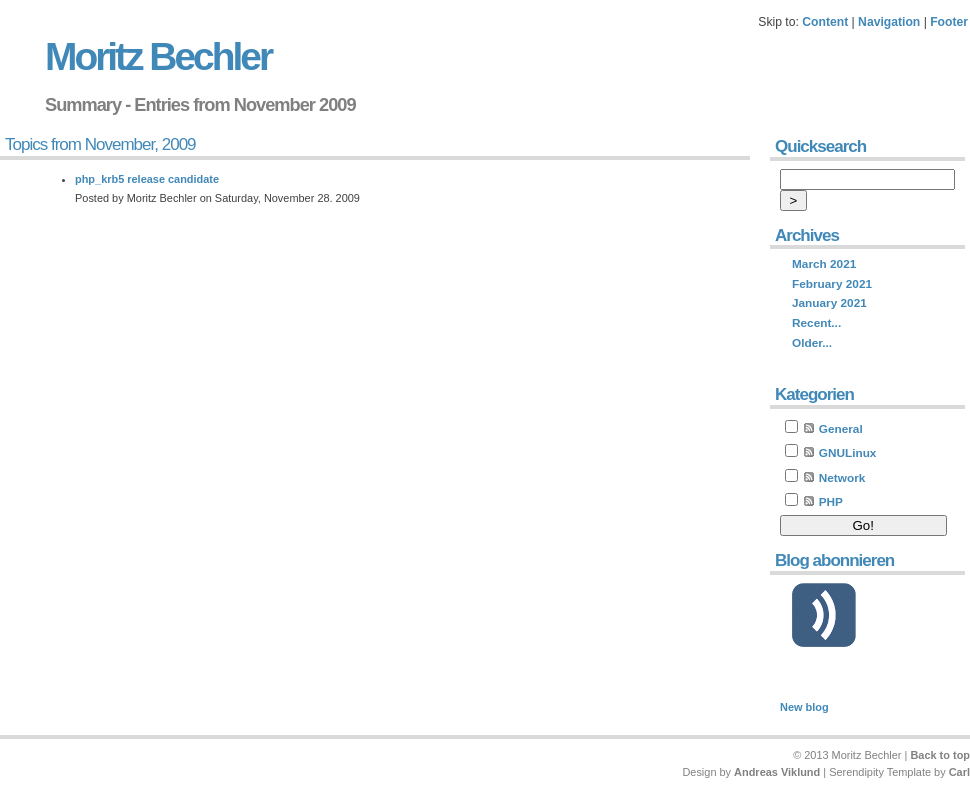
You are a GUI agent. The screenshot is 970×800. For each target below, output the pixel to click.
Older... (812, 343)
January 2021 (829, 303)
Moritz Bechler (158, 56)
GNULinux (848, 453)
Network (842, 478)
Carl (959, 772)
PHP (831, 502)
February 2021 (832, 284)
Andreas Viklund (777, 772)
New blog (804, 707)
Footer (949, 22)
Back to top (940, 755)
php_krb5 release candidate (147, 179)
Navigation (889, 22)
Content (825, 22)
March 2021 (824, 264)
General (841, 429)
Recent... (816, 323)
